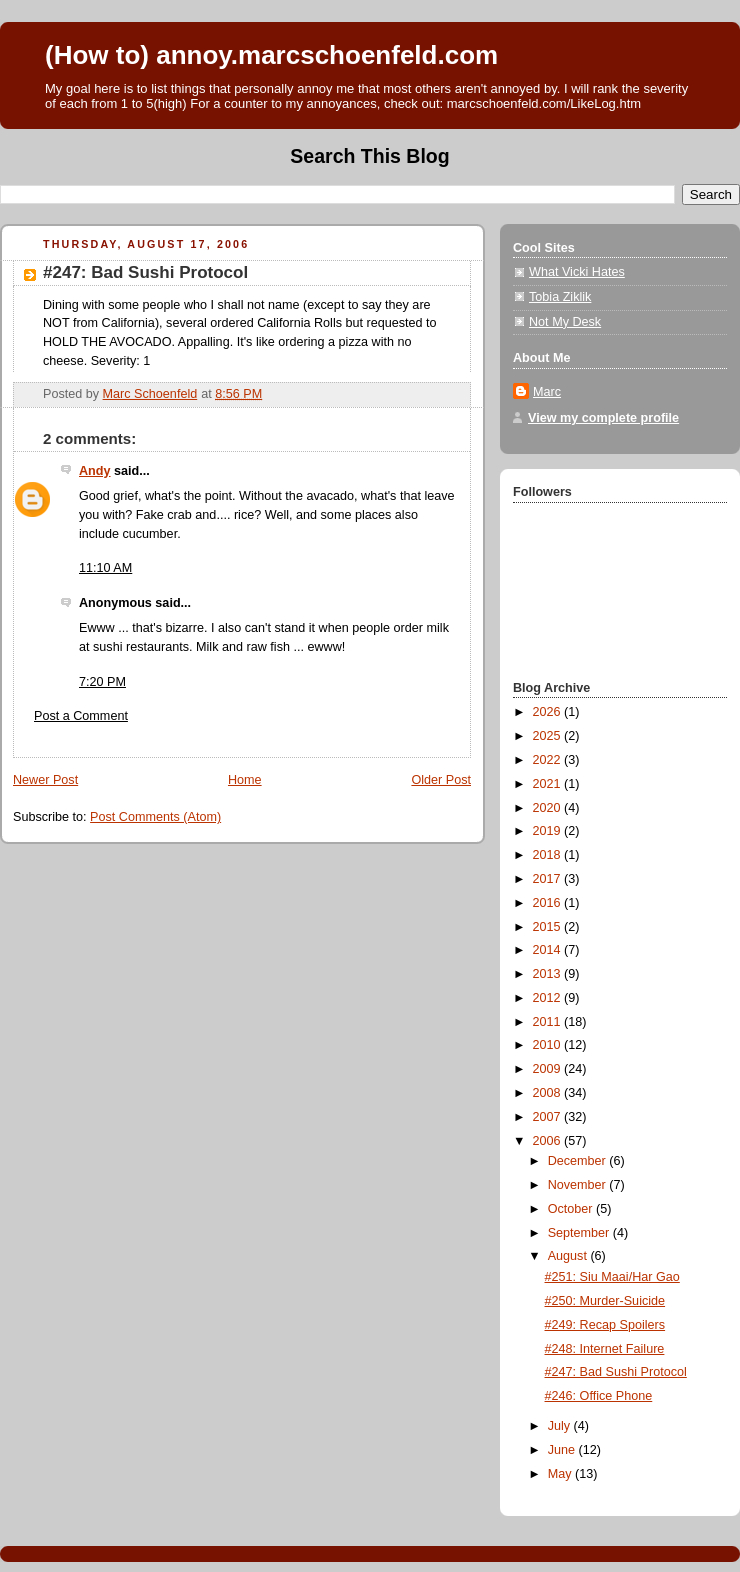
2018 (549, 855)
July (561, 1426)
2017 (549, 879)
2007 (549, 1117)
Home (245, 780)
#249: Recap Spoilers (605, 1325)
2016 (549, 903)
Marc (547, 392)
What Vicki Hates (577, 272)
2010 (549, 1045)
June (563, 1450)
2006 (549, 1141)
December (579, 1161)
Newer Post (45, 780)
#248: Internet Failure (605, 1349)
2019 (549, 831)
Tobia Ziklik (560, 297)
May (561, 1474)
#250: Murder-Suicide (605, 1301)
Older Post (441, 780)
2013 (549, 974)
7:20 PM (102, 682)
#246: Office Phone (599, 1396)
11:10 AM (105, 568)
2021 (549, 784)
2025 (549, 736)
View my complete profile (603, 418)
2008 (549, 1093)
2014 (549, 950)
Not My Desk (565, 322)
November (579, 1185)
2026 (549, 712)
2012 (549, 998)
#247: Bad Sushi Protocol (616, 1372)
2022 (549, 760)
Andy (95, 471)
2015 (549, 927)
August (569, 1256)
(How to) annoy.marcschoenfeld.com (271, 55)
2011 (549, 1022)
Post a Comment (81, 716)
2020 (549, 808)
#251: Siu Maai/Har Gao (612, 1277)
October (572, 1209)
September (580, 1233)
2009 (549, 1069)
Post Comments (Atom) (155, 817)
